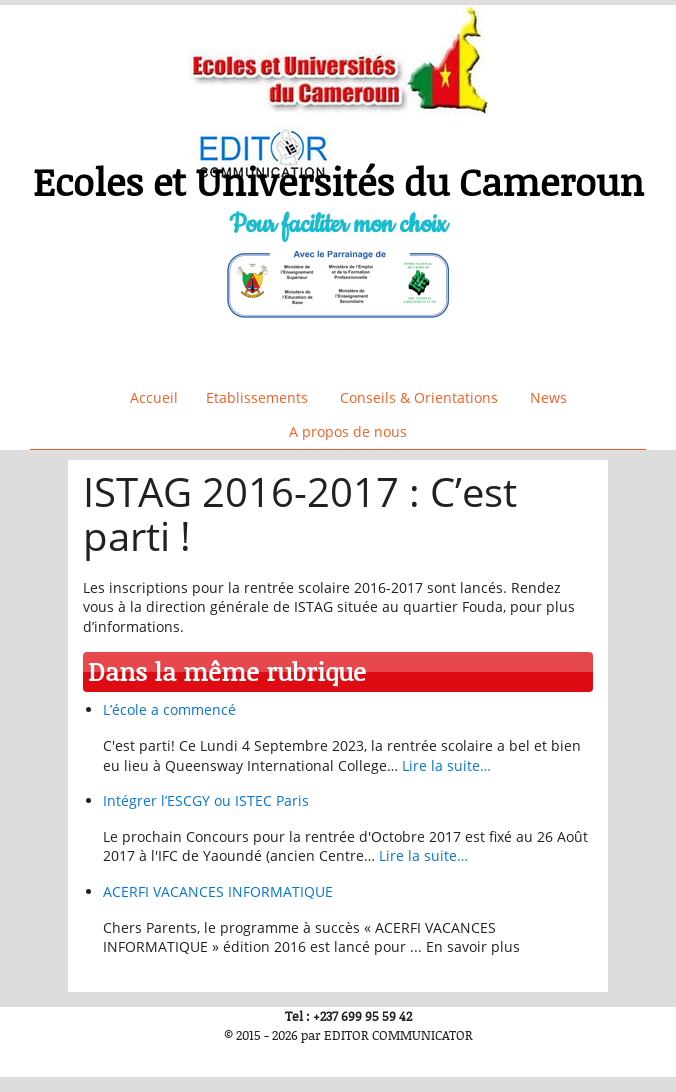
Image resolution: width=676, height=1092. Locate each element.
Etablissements (257, 397)
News (548, 397)
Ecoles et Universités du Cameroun (338, 181)
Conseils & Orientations (419, 397)
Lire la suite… (446, 765)
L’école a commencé (169, 709)
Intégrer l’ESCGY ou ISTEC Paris (206, 800)
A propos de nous (348, 431)
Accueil (154, 397)
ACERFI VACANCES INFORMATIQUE (218, 891)
